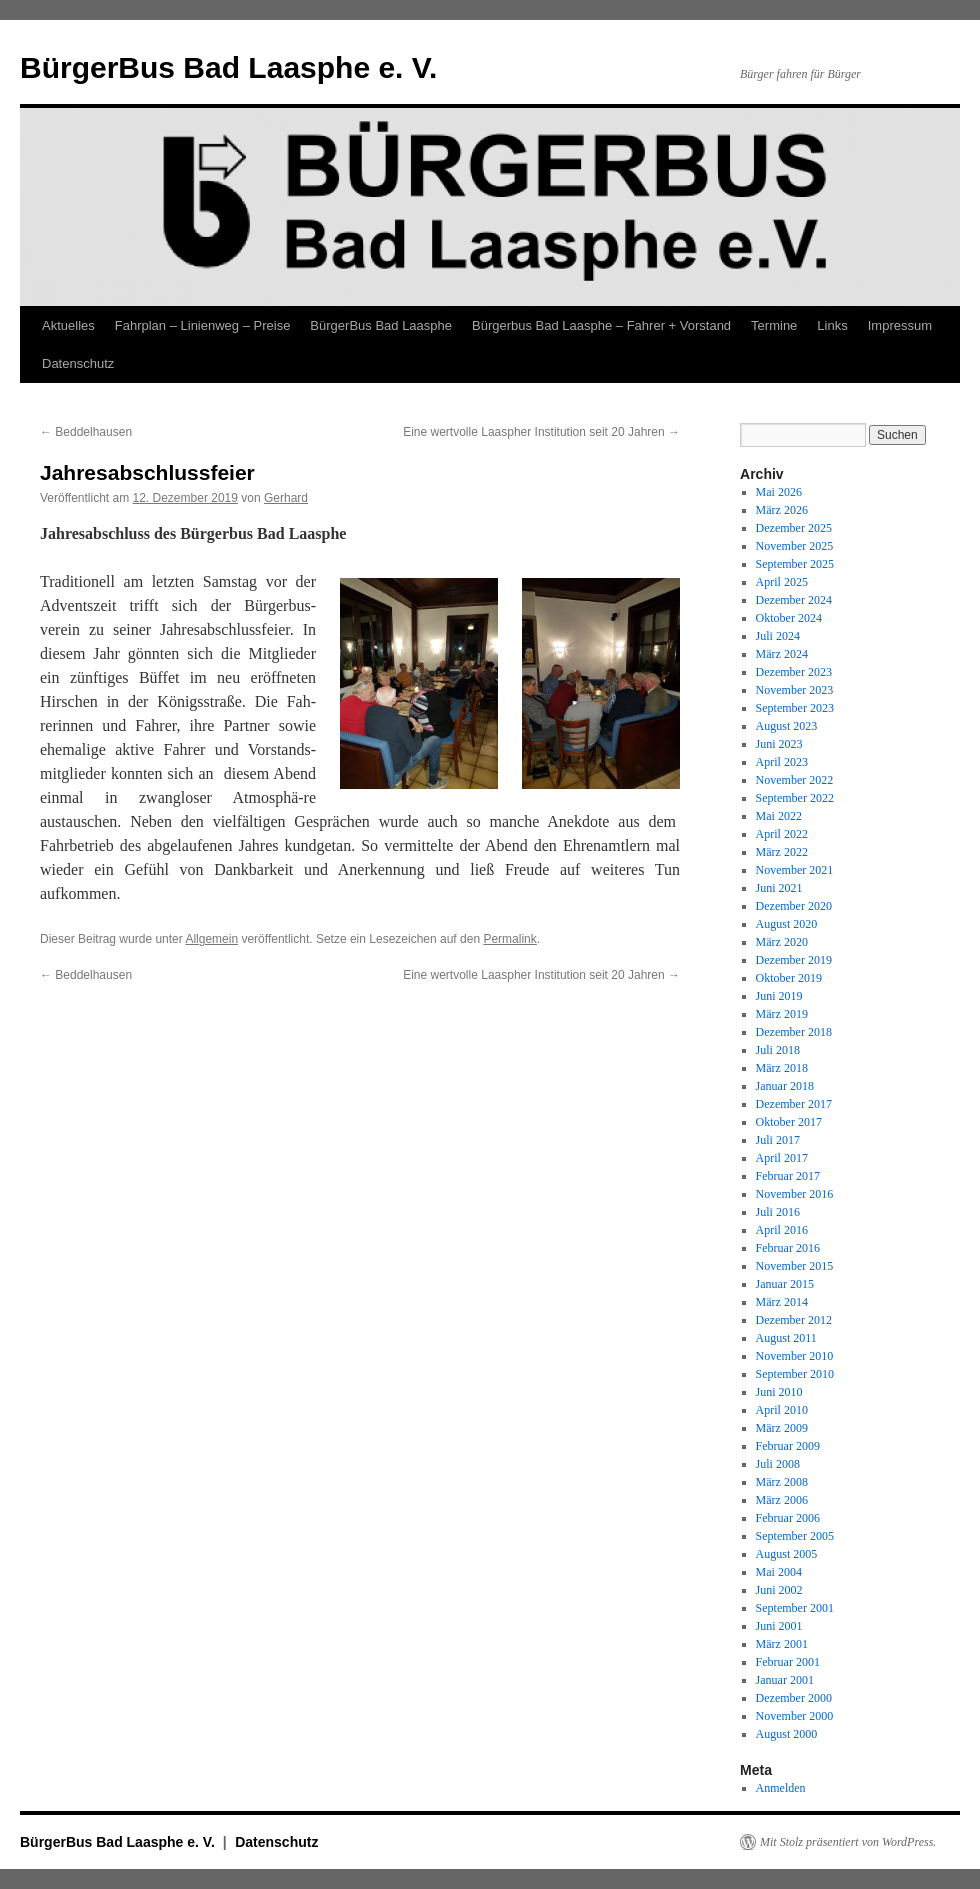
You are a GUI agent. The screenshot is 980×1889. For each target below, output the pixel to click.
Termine (774, 325)
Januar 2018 (785, 1086)
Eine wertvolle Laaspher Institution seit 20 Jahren (541, 432)
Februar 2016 (788, 1248)
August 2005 (787, 1554)
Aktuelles (68, 325)
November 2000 (795, 1716)
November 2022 (795, 780)
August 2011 (786, 1338)
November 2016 (795, 1194)
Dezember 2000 (794, 1698)
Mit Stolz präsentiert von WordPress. (848, 1842)
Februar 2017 (788, 1176)
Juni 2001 (779, 1626)
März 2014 (782, 1302)
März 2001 (782, 1644)
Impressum (900, 325)
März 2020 (782, 942)
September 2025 (795, 564)
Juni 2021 (779, 888)
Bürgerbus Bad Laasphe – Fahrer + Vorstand (601, 325)
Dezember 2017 (794, 1104)
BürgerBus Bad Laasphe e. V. (228, 67)
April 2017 (782, 1158)
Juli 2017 (778, 1140)
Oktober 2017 (789, 1122)
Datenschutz (78, 363)
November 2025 (795, 546)
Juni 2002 (779, 1590)
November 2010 (795, 1356)
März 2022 (782, 852)
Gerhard (286, 498)
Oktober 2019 (789, 978)
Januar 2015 (785, 1284)
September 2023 (795, 708)
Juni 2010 (779, 1392)
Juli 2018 (778, 1050)
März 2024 (782, 654)
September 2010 (795, 1374)
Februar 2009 (788, 1446)
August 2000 (787, 1734)
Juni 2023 (779, 744)
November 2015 (795, 1266)
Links (832, 325)
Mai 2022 (779, 816)
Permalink (509, 939)
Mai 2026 (779, 492)
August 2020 (787, 924)
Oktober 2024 (789, 618)
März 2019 (782, 1014)
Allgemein (211, 939)
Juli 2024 (778, 636)
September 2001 (795, 1608)
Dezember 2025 (794, 528)
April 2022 (782, 834)
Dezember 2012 (794, 1320)
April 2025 (782, 582)
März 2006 (782, 1500)
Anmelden (781, 1788)
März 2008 (782, 1482)
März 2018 (782, 1068)
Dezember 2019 (794, 960)
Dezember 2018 (794, 1032)
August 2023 (787, 726)
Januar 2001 (785, 1680)
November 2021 (795, 870)
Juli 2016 (778, 1212)
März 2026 (782, 510)
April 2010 (782, 1410)
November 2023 (795, 690)
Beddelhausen (86, 432)
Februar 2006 (788, 1518)
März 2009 (782, 1428)
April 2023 (782, 762)
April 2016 (782, 1230)
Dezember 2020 (794, 906)
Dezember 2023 (794, 672)
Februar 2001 (788, 1662)
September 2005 (795, 1536)
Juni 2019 (779, 996)
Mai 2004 (779, 1572)
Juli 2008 (778, 1464)
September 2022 (795, 798)
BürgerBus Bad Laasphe (381, 325)
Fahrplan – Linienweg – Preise (203, 325)
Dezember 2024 (794, 600)
